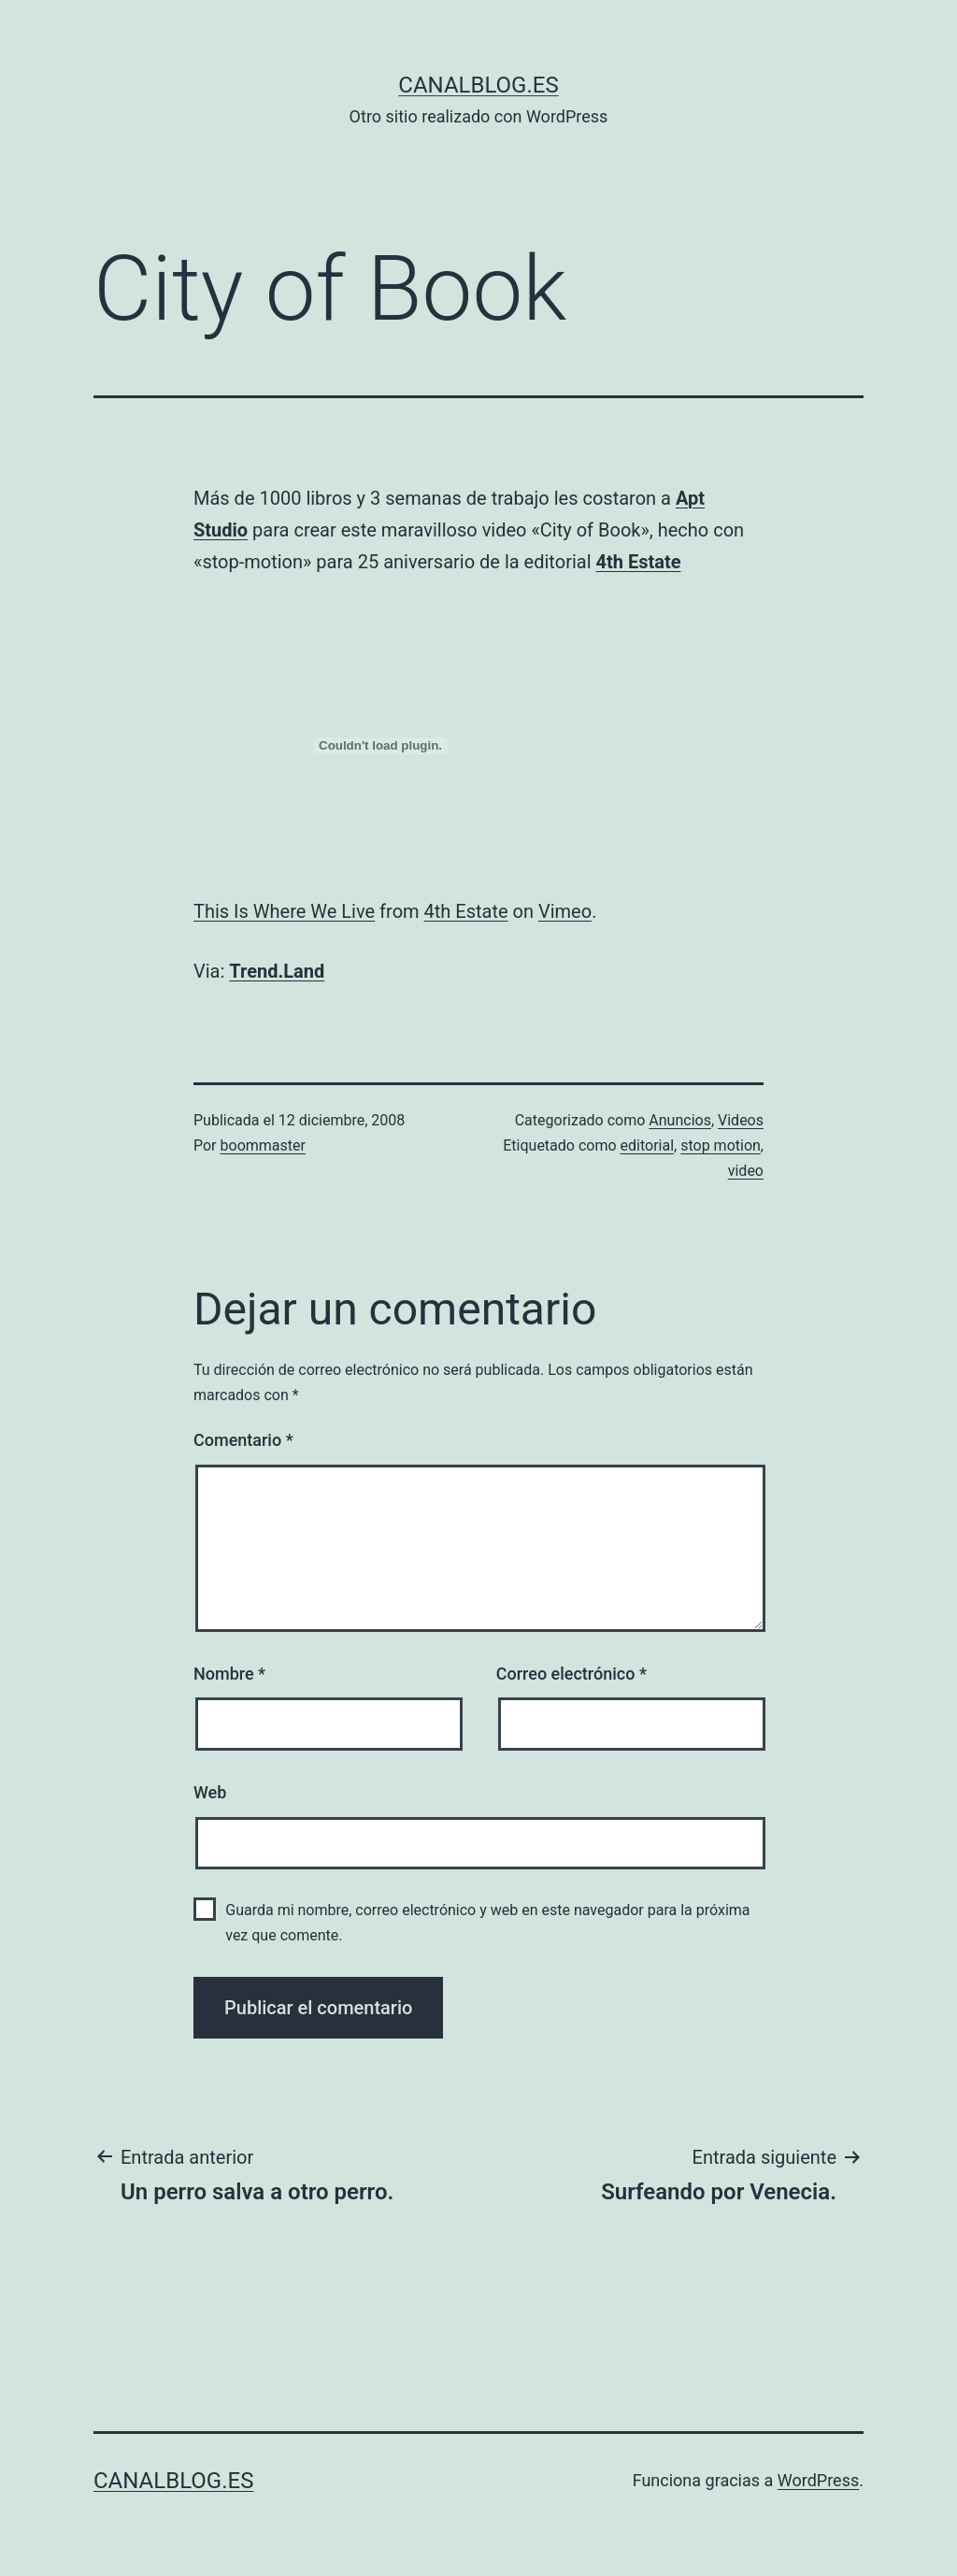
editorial (648, 1145)
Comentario (243, 1440)
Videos (741, 1120)
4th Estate (637, 562)
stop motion (720, 1145)
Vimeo (565, 911)
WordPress (818, 2480)
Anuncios (680, 1120)
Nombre (229, 1673)
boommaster (263, 1145)
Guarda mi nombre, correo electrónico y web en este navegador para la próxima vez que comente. (487, 1922)
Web (209, 1792)
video (746, 1171)
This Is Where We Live (284, 911)
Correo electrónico (571, 1673)
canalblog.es (478, 85)
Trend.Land (276, 971)
